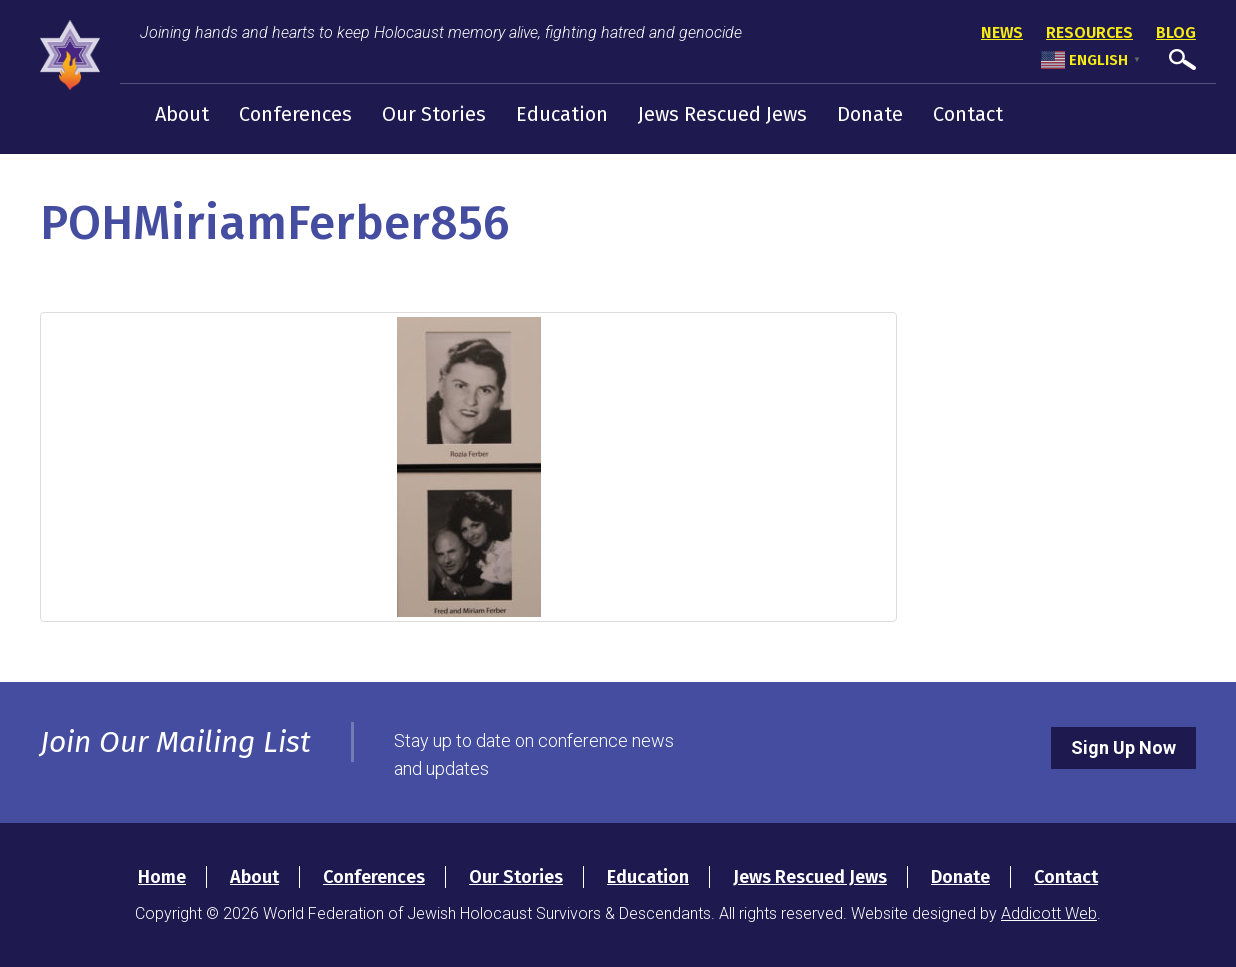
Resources (1089, 32)
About (182, 114)
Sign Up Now (1123, 747)
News (1002, 32)
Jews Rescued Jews (722, 114)
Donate (870, 114)
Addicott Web (1049, 913)
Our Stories (434, 114)
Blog (1176, 32)
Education (562, 114)
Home (162, 877)
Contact (968, 114)
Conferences (295, 114)
